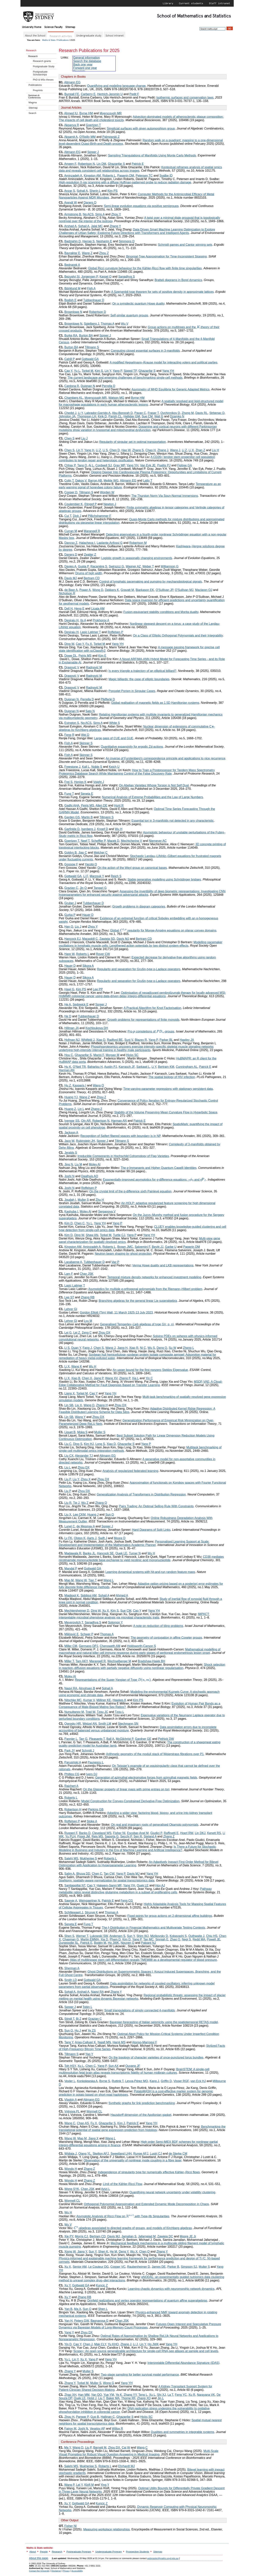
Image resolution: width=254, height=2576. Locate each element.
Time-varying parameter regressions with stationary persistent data (168, 1088)
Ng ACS (88, 214)
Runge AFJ (140, 2153)
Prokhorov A (101, 620)
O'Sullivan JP (164, 590)
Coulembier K (73, 504)
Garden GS (72, 817)
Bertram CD (92, 578)
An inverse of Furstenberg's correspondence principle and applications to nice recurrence (165, 758)
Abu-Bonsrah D (122, 413)
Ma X (77, 2309)
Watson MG (116, 397)
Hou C (68, 1055)
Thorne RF (128, 2398)
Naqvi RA (70, 1688)
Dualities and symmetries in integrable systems (182, 2432)
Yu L (77, 370)
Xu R (191, 2394)
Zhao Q (175, 1939)
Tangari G (100, 887)
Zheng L (188, 1347)
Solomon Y (115, 1622)
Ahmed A (122, 1595)
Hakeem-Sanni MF (109, 1885)
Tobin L (87, 2007)
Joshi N (69, 1176)
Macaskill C (90, 938)
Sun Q (109, 1514)
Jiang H (122, 1347)
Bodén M (100, 1942)
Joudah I (70, 1199)
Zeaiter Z (90, 554)
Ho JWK (113, 1942)
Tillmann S (92, 347)
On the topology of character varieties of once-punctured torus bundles (156, 2057)
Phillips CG (71, 1774)
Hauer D (88, 914)
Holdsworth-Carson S (141, 1646)
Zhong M (188, 413)
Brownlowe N (73, 312)
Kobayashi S (178, 1936)
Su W (172, 1347)
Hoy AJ (160, 1885)
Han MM (83, 2394)
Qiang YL (84, 2153)
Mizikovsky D (159, 1936)
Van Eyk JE (148, 465)
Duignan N (88, 386)
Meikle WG (111, 480)
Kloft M (89, 2484)
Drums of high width (88, 573)
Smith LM (104, 1723)
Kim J (121, 2123)
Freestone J (72, 766)
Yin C (149, 1378)
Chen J (88, 2344)
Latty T (147, 480)
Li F (85, 876)
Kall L (86, 766)
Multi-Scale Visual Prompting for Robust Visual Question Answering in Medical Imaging (138, 2452)
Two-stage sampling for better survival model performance (140, 2374)
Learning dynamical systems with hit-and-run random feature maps (150, 1572)
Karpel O (105, 276)
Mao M (69, 1580)
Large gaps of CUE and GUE (113, 738)
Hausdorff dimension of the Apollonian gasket (141, 2114)
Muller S (83, 1199)
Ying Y (104, 2484)
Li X (191, 450)
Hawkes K (119, 1700)
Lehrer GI (70, 1309)
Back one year (83, 64)
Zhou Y (116, 214)
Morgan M (112, 1055)
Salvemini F (142, 1246)
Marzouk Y (97, 876)
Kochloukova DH (96, 1028)
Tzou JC (102, 1711)
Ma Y (67, 2447)
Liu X (78, 1405)
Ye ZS (92, 2030)
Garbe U (170, 1246)
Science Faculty (53, 26)
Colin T (69, 480)
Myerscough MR (111, 113)
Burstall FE (71, 94)
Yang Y (69, 2332)
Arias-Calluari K (85, 2042)
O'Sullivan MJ (184, 590)
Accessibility (77, 2571)
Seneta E (87, 793)
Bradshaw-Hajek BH (151, 1661)
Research (57, 2551)
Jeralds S (70, 1152)
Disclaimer (56, 2571)
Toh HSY (70, 2065)
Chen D (115, 450)
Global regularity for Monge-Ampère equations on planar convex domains (163, 930)
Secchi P (126, 1836)
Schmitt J (88, 1750)
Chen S (69, 438)
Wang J (175, 450)
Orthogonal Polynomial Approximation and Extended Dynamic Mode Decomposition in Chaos (146, 2204)
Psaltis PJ (163, 465)
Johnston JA (67, 416)
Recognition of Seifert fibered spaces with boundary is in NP (120, 1136)
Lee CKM (79, 1514)
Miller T (69, 1661)
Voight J (98, 782)
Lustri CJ (156, 2153)
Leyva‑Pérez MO (136, 2081)
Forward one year (85, 68)
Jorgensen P (89, 276)
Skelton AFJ (101, 2153)
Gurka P (69, 914)
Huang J (93, 1514)
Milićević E (71, 1634)
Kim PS (112, 190)
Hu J (78, 2030)
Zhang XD (144, 2398)
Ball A (110, 1738)
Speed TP (130, 370)
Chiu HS (211, 1936)
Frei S (68, 782)
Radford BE (115, 1039)
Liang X (69, 1393)
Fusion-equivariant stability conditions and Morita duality (160, 612)
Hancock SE (105, 1553)
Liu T (101, 2398)
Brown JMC (125, 1246)
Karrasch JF (127, 1066)
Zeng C (87, 1332)
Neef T (85, 840)
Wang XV (111, 1378)
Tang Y (68, 2042)
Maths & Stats (49, 40)
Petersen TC (144, 175)
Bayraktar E (72, 253)
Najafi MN (104, 2042)
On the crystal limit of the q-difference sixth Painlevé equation (130, 1191)
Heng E (79, 608)
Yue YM (108, 2394)
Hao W (126, 450)
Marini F (98, 1055)
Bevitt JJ (157, 1246)
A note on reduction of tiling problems (158, 1625)
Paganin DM (125, 175)
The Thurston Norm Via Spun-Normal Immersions (164, 495)
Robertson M (138, 542)
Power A (85, 590)
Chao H (150, 450)
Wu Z (84, 1502)
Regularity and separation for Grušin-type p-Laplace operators (138, 981)
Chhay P (70, 465)
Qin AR (86, 1120)
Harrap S (88, 241)
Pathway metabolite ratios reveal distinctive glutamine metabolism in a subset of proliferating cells (135, 1890)
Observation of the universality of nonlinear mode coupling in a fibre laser (132, 2160)
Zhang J (162, 450)
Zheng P (124, 1378)
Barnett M (99, 2447)
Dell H (68, 608)
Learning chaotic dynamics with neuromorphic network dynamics (171, 2288)
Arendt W (70, 202)
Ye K (119, 2394)
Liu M (78, 1164)
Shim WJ (142, 1936)
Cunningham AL (187, 1066)
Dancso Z (70, 542)
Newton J (109, 504)
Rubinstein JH (85, 1140)
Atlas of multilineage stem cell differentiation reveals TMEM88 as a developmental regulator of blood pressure (143, 1959)
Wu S (151, 1347)
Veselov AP (97, 2428)
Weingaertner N (89, 1900)
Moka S (82, 1432)
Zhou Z (104, 253)
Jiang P (98, 1378)
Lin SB (68, 1405)
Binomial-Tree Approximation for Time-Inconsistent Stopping (166, 256)
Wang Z (87, 253)
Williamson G (169, 566)
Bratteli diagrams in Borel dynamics (178, 280)
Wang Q (98, 1085)
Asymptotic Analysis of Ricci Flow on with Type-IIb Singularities (122, 2216)
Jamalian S (129, 2236)
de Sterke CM (178, 2153)
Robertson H (73, 1809)
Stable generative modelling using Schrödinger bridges (164, 879)
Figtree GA (184, 465)
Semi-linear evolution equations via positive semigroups (141, 206)
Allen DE (101, 805)
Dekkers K (112, 590)
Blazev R (141, 1039)
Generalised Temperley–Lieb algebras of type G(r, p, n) (137, 1324)
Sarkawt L (143, 1066)
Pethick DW (166, 1738)
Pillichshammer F (99, 515)
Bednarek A (72, 264)
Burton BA (86, 335)
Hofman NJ (72, 1039)
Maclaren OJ (203, 590)
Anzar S (69, 190)
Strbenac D (216, 413)
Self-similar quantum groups (129, 315)
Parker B (173, 2266)
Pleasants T (97, 1738)
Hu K (67, 1066)
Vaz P (115, 1262)
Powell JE (213, 1939)
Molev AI (94, 1164)
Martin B (87, 817)
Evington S (71, 722)
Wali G (158, 416)
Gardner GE (143, 1738)
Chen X (87, 1378)
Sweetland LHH (121, 2153)
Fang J (87, 1347)
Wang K (76, 1366)
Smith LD (70, 1980)
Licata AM (97, 608)
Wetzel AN (90, 1723)
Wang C (69, 2123)
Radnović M (94, 667)
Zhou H (69, 2416)
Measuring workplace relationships (106, 2529)
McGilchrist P (124, 1738)
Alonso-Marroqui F (144, 2042)
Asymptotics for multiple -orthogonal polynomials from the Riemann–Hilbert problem (145, 1289)
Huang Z (70, 1109)
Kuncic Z (102, 2285)
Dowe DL (70, 655)
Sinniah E (161, 1939)
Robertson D (97, 312)
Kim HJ (89, 1444)
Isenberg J (88, 829)
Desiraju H (71, 620)
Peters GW (81, 2320)
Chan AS (83, 2123)
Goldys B (70, 852)
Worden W (107, 492)
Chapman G (71, 1939)
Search (32, 113)
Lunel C (69, 1526)
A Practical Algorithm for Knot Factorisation (152, 1008)
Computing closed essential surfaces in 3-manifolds (145, 350)
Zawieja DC (165, 2236)
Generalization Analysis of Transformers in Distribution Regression (141, 1494)
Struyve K (91, 1912)
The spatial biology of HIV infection (171, 1077)
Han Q (68, 926)
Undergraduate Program (108, 2551)
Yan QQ (96, 2394)
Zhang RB (87, 1297)
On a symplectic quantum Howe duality (138, 303)
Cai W (126, 2447)
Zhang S (138, 450)
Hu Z (67, 1085)
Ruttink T (117, 2081)
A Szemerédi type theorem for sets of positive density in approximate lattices (162, 291)
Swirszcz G (116, 566)
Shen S (69, 1936)
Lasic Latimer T (90, 632)
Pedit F (134, 94)
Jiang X (93, 2138)
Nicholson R (67, 593)
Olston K (79, 1538)
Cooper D (70, 492)
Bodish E (70, 300)
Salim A (69, 1873)
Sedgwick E (81, 1004)
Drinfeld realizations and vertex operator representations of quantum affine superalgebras (147, 2300)
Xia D (104, 1939)
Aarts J (91, 1538)
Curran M (70, 531)
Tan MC (148, 1939)
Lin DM (101, 163)
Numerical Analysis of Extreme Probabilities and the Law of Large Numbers (152, 797)
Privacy (66, 2571)
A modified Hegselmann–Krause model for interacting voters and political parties (163, 362)
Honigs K (80, 782)
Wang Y (80, 1417)
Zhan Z (200, 450)
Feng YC (181, 2394)
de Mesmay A (86, 1526)
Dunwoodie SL (68, 1942)
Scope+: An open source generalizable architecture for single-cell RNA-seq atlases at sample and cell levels (145, 2351)
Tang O (82, 465)
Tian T (92, 1580)
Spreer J (93, 152)
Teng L (142, 2394)
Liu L (67, 1467)
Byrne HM (86, 113)
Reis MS (97, 1836)
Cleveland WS (101, 1833)
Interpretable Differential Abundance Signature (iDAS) (183, 2362)
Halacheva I (87, 542)
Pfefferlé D (108, 699)
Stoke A (92, 1821)
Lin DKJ (200, 1833)
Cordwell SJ (104, 465)
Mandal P (70, 1568)
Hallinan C (108, 2416)
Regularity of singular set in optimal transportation (132, 441)
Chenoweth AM (110, 1646)
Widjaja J (70, 2153)
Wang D (89, 1405)
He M (113, 2251)
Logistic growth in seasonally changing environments (136, 558)
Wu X (133, 2251)
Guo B (94, 2416)
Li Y (80, 413)
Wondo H (70, 2168)
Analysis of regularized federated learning (130, 1470)
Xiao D (100, 1039)
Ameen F (70, 163)
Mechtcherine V (131, 840)
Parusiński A (72, 1762)
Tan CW (109, 1873)
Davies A (70, 566)
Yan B (68, 2309)
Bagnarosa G (99, 2320)
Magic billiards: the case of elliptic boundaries (139, 679)
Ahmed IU (71, 113)
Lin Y (108, 370)
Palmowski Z (111, 136)
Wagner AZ (133, 566)
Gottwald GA (90, 359)
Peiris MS (84, 655)
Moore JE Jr (188, 2236)
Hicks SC (132, 1055)
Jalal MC (97, 226)
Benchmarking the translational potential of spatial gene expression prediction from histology (142, 2128)
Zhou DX (104, 1332)
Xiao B (75, 1378)
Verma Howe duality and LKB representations (163, 1265)
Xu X (105, 1610)
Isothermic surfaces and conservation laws (184, 97)
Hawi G (69, 989)
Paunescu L (96, 1762)
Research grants (42, 61)
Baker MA (112, 2398)
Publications (62, 40)
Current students (191, 3)
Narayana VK (206, 2394)
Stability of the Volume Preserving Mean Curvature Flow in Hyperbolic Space (165, 1112)
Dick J (77, 515)
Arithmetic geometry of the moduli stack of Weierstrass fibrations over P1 (155, 1754)
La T (170, 2394)
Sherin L (95, 190)
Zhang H (102, 1405)
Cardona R (71, 386)
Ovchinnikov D (170, 413)
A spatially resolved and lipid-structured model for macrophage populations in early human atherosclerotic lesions (141, 403)
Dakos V (80, 480)
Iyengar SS (71, 1120)
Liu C (67, 1444)
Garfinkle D (72, 829)
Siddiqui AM (89, 1595)
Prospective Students (137, 2551)
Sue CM (147, 416)
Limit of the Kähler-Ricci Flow (122, 2184)
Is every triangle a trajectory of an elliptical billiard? (142, 670)
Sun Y (131, 1936)
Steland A (150, 1836)
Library (168, 3)
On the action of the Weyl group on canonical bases (132, 867)
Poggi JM (83, 1836)
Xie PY (68, 2236)
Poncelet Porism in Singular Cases (132, 691)
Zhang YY (130, 2394)
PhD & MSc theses (43, 79)
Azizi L (105, 2189)
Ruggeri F (70, 1833)
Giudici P (156, 1833)
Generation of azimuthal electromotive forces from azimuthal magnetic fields (146, 1777)
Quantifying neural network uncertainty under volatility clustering (172, 2192)
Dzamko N (177, 416)
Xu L (81, 2065)
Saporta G (112, 1836)
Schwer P (86, 1634)
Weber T (148, 566)
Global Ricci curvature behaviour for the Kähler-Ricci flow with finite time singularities (145, 268)
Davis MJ (70, 578)
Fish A (91, 288)
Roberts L (109, 175)
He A (67, 1004)
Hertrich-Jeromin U (110, 94)
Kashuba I (71, 1211)
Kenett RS (214, 1833)
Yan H (68, 2320)
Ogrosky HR (72, 1723)
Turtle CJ (119, 1235)
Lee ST (69, 1297)
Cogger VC (117, 2266)
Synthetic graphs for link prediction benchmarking (142, 2103)
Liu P (67, 1479)
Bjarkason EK (145, 590)
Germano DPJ (88, 1646)
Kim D (68, 1223)
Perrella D (108, 386)
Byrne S (104, 2081)
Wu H (118, 829)
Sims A (99, 214)
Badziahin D (72, 241)
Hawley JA (187, 1039)
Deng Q (162, 1347)
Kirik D (102, 416)
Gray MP (119, 465)
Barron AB (95, 480)
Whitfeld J (87, 1039)
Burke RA (70, 335)
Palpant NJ (148, 1942)
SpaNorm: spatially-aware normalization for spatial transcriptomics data (106, 1880)
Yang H (89, 450)
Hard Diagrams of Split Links (151, 1529)
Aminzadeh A (73, 175)
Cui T (67, 515)
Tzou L (119, 1711)
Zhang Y (115, 226)
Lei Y (79, 2484)
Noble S (96, 766)
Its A (83, 620)
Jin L (161, 2398)
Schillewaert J (73, 1912)
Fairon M (70, 2428)
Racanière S (98, 566)
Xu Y (67, 2285)
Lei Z (76, 1332)
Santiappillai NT (74, 1885)
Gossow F (71, 864)
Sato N (90, 711)
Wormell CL (94, 2111)
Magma (32, 102)
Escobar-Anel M (138, 1833)
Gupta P (83, 566)
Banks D (84, 1833)
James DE (159, 2266)
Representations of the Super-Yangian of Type (113, 1679)
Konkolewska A (87, 2081)
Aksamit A (71, 136)
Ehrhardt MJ (126, 2466)
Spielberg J (91, 323)
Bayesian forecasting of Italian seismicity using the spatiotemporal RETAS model (164, 2022)
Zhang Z (96, 1109)
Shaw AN (92, 1235)
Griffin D (166, 2081)
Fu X (88, 643)
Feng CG (127, 1900)
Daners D (90, 202)
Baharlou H (95, 1066)
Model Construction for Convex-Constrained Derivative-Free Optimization (130, 1801)
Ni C (143, 1347)
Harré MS (119, 2042)
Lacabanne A (73, 1262)
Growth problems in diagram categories (138, 906)
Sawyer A (70, 1900)
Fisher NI (119, 1833)
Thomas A (107, 323)
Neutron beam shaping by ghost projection (123, 1253)
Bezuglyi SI (72, 276)
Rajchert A (71, 1786)
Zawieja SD (107, 938)
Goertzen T (93, 125)
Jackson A (71, 1132)
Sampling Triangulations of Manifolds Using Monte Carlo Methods (152, 155)
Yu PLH (70, 1836)
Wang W (81, 1580)
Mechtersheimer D (76, 1610)
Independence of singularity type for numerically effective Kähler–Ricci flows (149, 2172)
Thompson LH (86, 416)
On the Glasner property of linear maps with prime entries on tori (126, 1789)
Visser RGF (181, 2081)
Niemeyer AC (158, 840)
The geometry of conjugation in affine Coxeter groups (166, 1637)
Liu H (215, 450)
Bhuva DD (83, 1873)
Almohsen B (87, 1688)
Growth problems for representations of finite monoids (143, 1019)
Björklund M (72, 288)
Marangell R (92, 531)
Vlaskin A (70, 2099)
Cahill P (69, 359)
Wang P (69, 2484)
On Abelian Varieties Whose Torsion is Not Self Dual (154, 785)
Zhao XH (70, 2394)
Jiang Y (82, 2251)
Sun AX (113, 2065)
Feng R (69, 734)
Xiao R (133, 1347)
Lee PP (98, 989)
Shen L (103, 2309)
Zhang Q (101, 1502)
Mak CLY (100, 2344)
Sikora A (88, 965)
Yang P (117, 370)
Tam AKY (82, 1661)
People (44, 2551)
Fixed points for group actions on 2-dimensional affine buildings (169, 1915)
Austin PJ (110, 1066)
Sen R (137, 1836)
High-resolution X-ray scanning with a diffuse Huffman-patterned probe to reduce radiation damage (125, 182)
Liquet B (70, 1432)
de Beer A (71, 590)
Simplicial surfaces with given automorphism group (141, 128)
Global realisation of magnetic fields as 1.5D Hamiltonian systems (155, 702)
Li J (135, 2344)
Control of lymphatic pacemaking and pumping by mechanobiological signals (150, 581)
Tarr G (83, 1738)
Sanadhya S (126, 276)
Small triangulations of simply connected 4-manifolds (139, 2010)
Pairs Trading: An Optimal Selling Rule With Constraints (156, 1506)
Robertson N (86, 163)
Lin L (81, 1109)
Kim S (99, 370)
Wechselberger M (119, 1661)
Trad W (90, 1711)
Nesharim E (104, 241)
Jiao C (82, 852)
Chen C (79, 1223)
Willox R (117, 2428)
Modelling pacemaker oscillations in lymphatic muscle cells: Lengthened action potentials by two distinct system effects (140, 944)
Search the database (87, 61)
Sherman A (71, 1968)
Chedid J (70, 413)
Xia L (135, 1378)
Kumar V (89, 1700)
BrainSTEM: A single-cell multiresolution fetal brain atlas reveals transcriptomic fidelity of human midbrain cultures (134, 2071)
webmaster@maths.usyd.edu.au (162, 2558)
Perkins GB (95, 1809)
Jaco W (69, 1140)
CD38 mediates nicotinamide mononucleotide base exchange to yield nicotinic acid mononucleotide (141, 1558)
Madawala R (72, 1553)
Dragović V (71, 667)
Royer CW (103, 954)
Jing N (68, 1164)
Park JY (69, 1750)
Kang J (154, 2081)
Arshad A (70, 226)
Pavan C (140, 413)
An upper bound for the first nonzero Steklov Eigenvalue (150, 1369)
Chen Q (144, 2251)
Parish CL (115, 416)
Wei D (85, 734)
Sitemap (70, 26)
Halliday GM (131, 416)
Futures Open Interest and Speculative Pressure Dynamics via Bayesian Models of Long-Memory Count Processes (140, 2325)
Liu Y (76, 1479)
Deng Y (124, 2251)
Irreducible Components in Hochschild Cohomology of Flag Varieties (123, 1156)
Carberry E (88, 94)
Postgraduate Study (43, 66)
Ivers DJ (91, 1774)
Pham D (115, 1939)
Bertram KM (166, 1066)
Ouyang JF (132, 2065)
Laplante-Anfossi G (109, 542)
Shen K (103, 2251)
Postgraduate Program (78, 2551)
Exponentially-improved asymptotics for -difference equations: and (154, 1179)
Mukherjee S (88, 1858)
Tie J (76, 1502)
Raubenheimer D (138, 2266)
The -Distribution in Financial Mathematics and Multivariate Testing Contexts (153, 1927)
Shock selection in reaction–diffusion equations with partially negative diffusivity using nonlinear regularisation (142, 1666)
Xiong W (70, 2251)
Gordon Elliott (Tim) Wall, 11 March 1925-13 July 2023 (116, 1312)
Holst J (91, 2398)
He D (67, 1016)
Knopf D (102, 829)
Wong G (108, 2383)
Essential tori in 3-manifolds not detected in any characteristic (172, 820)
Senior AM (80, 2266)
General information (86, 57)
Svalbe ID (165, 175)
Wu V (124, 323)
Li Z (98, 450)
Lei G (68, 1332)
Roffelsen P (115, 632)
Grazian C (71, 887)
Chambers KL (73, 397)
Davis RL (201, 413)
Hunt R (119, 805)
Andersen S (117, 1936)
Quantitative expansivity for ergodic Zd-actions (132, 746)
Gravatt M (127, 590)
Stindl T (69, 2018)
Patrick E (138, 163)
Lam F (68, 1273)
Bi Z (78, 2018)
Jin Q (83, 887)
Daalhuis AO (89, 1176)
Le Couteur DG (98, 2266)
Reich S (116, 876)
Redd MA (199, 1939)
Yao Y (89, 2054)
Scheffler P (98, 840)
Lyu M (88, 1320)
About (32, 2551)
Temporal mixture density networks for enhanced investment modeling (154, 1277)
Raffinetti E (171, 1833)
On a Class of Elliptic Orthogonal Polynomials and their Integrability (178, 635)
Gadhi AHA (71, 805)
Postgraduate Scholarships (40, 73)
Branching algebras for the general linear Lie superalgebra (138, 1300)
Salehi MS (71, 1858)
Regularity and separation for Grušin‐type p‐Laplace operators (138, 969)
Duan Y (76, 1347)
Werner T (82, 1936)
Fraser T (153, 413)
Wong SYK (71, 2189)
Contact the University (39, 2571)
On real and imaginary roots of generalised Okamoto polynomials (154, 1824)
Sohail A (82, 190)
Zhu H (100, 1199)
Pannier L (71, 1738)
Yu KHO (113, 2344)
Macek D (113, 840)
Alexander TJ (84, 1455)
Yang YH (168, 370)
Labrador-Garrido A (98, 413)
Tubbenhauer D (93, 300)
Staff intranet (219, 3)
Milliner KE (103, 1700)
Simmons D (127, 241)
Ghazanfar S (116, 163)
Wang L (108, 1580)
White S (114, 722)
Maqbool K (71, 1595)
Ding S (77, 1444)
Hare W (69, 954)
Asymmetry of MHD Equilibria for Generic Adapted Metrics (171, 389)
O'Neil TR (79, 1066)
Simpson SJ (189, 2266)
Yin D (68, 2344)
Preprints (38, 90)
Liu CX (69, 1455)
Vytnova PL (72, 2111)
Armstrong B (72, 214)
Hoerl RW (186, 1833)
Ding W (69, 643)
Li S (105, 450)
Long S (100, 1444)
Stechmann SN (128, 1723)
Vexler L (69, 2081)
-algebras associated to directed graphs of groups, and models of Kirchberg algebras (133, 2228)
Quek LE (121, 1553)
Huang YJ (71, 1097)
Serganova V (107, 1211)
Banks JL (89, 1553)
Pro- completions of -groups (151, 1031)
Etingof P (90, 504)
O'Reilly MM (87, 136)
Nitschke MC (73, 1700)
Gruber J (70, 903)
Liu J (84, 438)
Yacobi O (91, 864)
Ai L (91, 465)
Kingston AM (92, 175)
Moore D (119, 1538)
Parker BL (166, 1039)
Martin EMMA (90, 1939)
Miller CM (70, 1646)
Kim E (102, 655)
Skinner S (86, 743)
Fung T (69, 793)
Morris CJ (81, 2236)
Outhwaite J (196, 1936)
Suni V (128, 1039)
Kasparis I (79, 1085)
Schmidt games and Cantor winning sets (185, 244)
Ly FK (68, 1538)
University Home (31, 26)
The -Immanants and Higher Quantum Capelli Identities (158, 1167)
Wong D (97, 590)
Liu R (67, 1502)
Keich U (114, 766)
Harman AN (66, 1070)
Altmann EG (72, 82)
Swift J (102, 1538)
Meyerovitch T (73, 1622)
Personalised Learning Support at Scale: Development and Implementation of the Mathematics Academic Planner (134, 1543)
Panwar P (82, 2416)
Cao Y (68, 370)
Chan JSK (86, 1273)
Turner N (135, 1553)
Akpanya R (71, 125)
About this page (38, 2558)
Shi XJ (161, 2394)
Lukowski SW (99, 1936)
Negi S (186, 1939)
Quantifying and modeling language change (116, 85)
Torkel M (87, 370)
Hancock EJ (72, 938)
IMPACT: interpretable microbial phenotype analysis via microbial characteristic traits (134, 1615)
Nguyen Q (127, 1942)
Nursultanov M (74, 1711)
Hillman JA (71, 1028)
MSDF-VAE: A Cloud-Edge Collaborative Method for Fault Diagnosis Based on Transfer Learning (140, 1383)
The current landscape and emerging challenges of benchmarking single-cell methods (125, 377)
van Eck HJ (198, 2081)
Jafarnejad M (147, 2236)
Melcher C (100, 852)
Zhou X (86, 1479)
